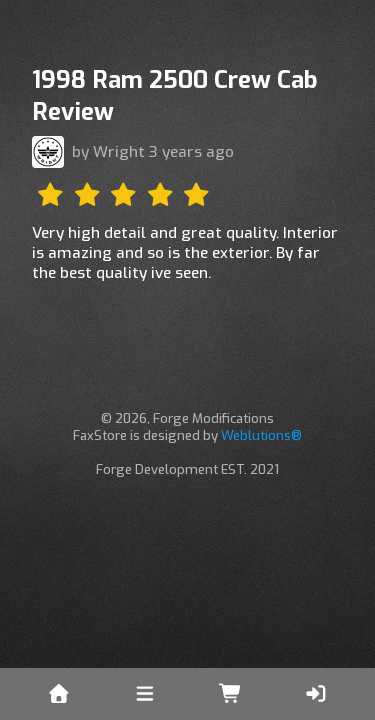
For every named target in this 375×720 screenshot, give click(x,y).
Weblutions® (261, 435)
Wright (119, 152)
